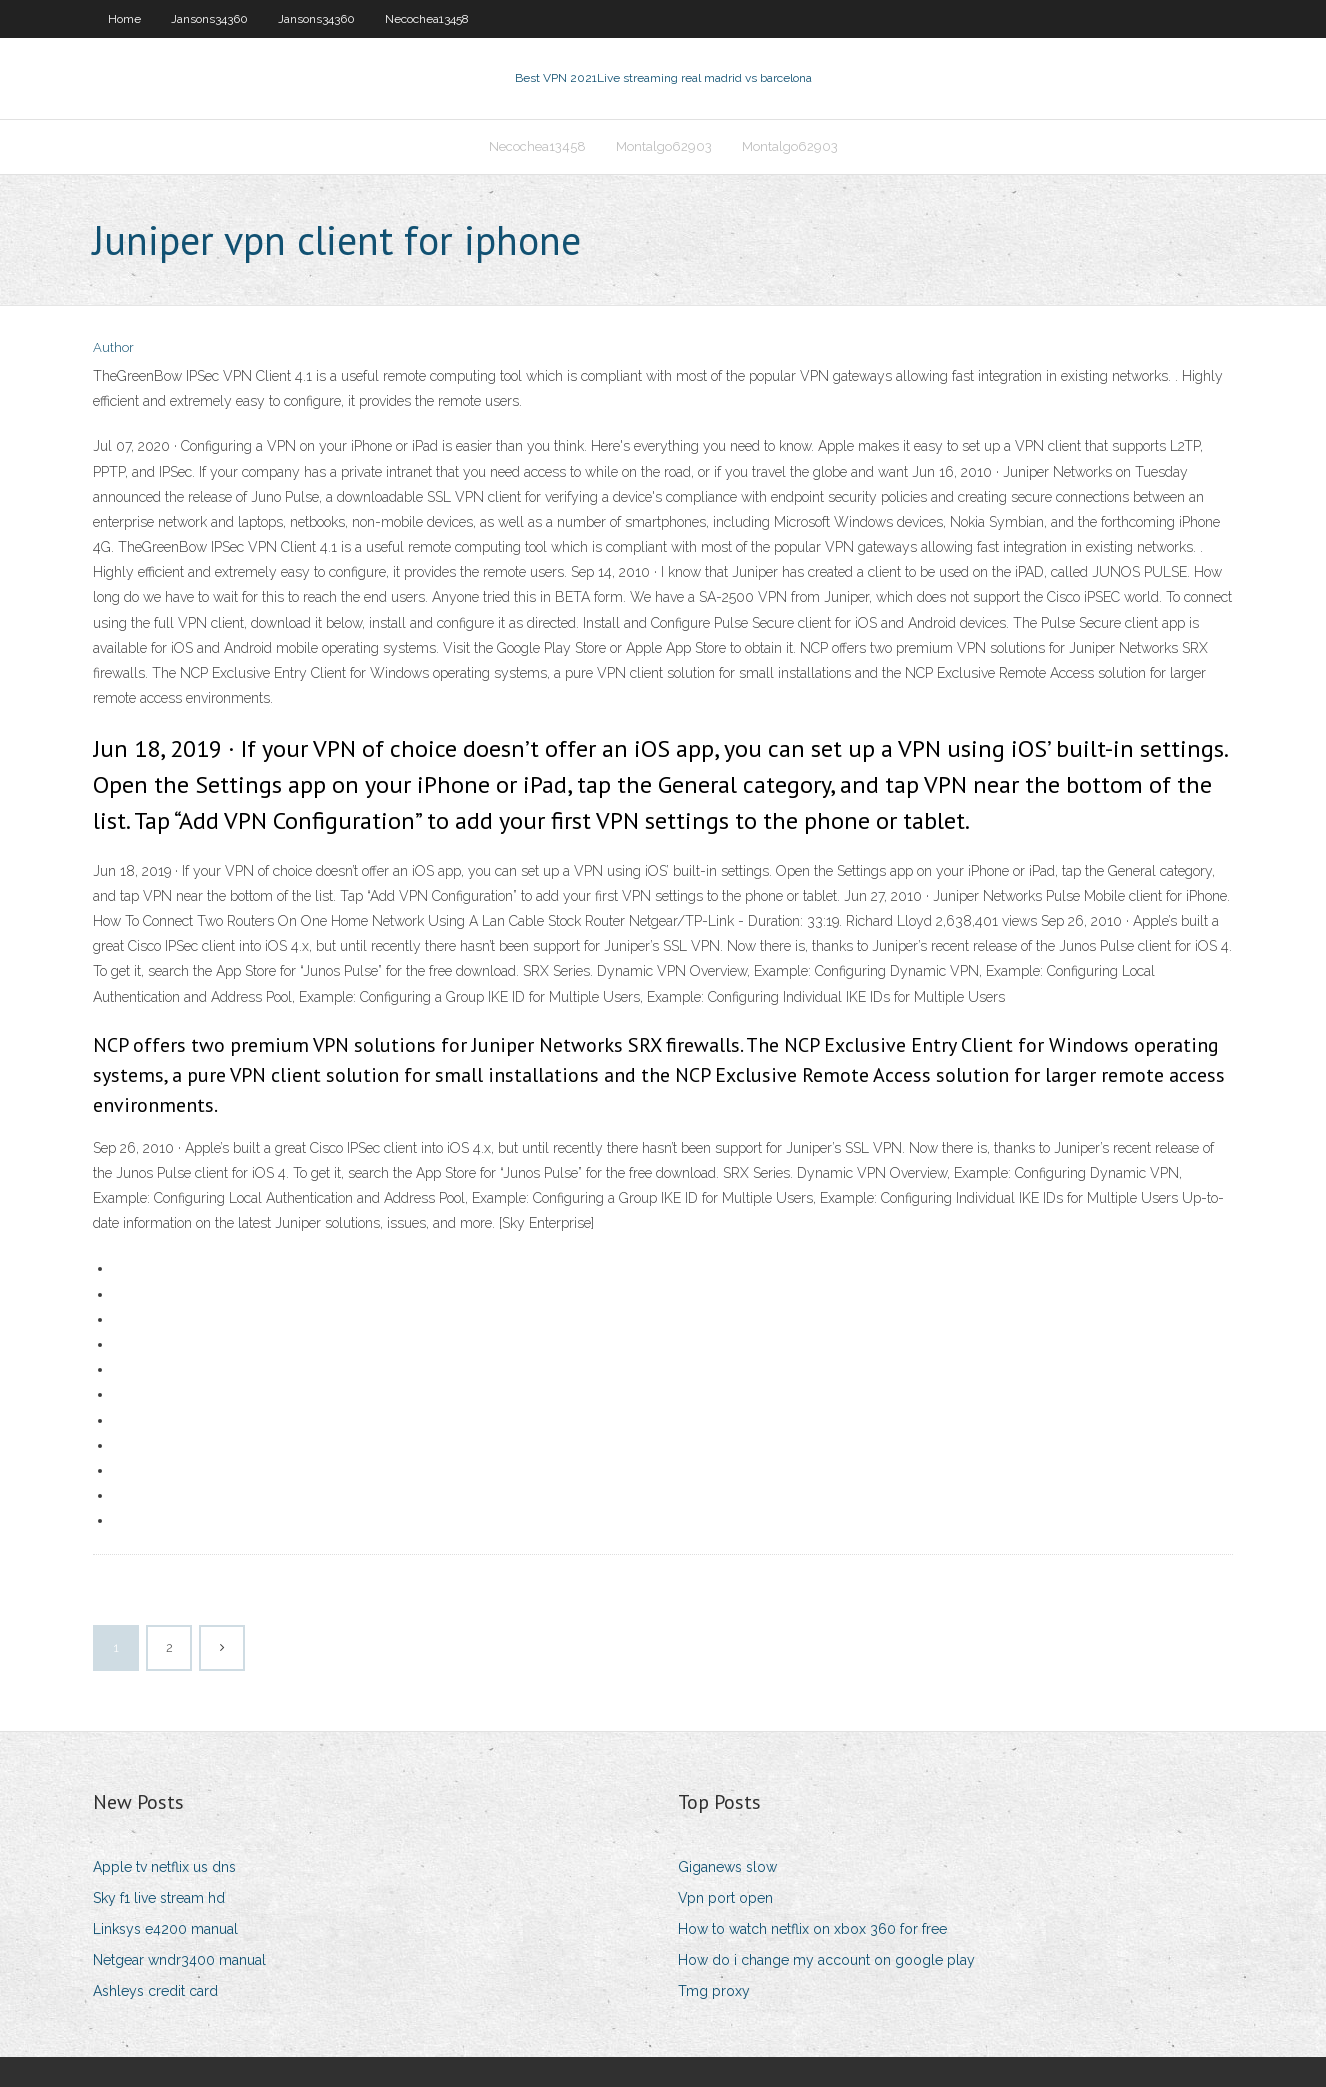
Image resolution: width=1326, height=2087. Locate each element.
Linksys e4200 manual (165, 1929)
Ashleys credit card (155, 1991)
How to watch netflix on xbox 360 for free (812, 1929)
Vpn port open (725, 1898)
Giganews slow (727, 1867)
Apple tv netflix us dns (164, 1867)
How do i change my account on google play (826, 1960)
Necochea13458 (427, 19)
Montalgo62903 (664, 146)
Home (124, 19)
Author (113, 347)
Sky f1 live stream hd (159, 1898)
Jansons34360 (209, 19)
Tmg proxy (714, 1991)
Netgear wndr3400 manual (179, 1960)
